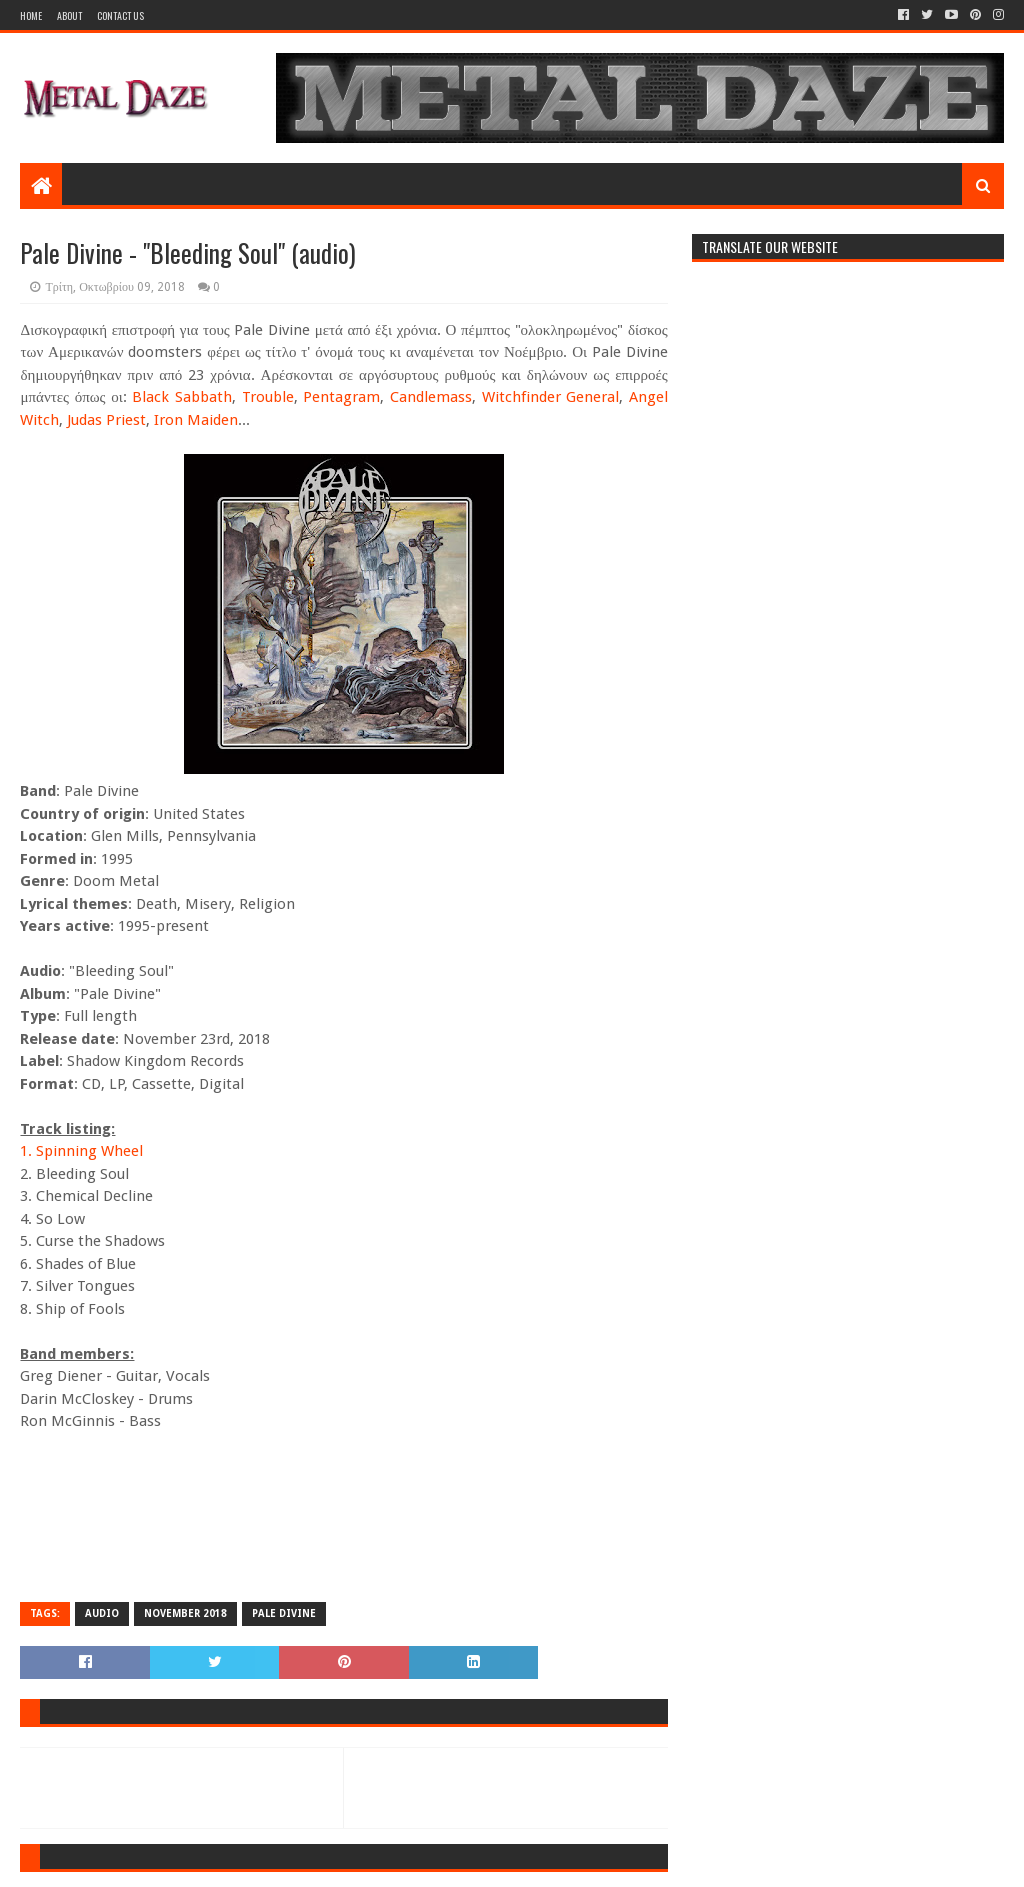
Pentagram (341, 397)
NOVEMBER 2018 (185, 1613)
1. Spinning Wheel (81, 1151)
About (69, 15)
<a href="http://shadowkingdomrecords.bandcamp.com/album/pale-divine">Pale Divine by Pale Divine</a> (343, 1515)
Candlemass (431, 397)
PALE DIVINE (284, 1613)
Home (31, 15)
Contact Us (120, 15)
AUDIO (102, 1613)
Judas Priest (106, 420)
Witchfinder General (551, 397)
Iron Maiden (196, 420)
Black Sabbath (182, 397)
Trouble (268, 397)
